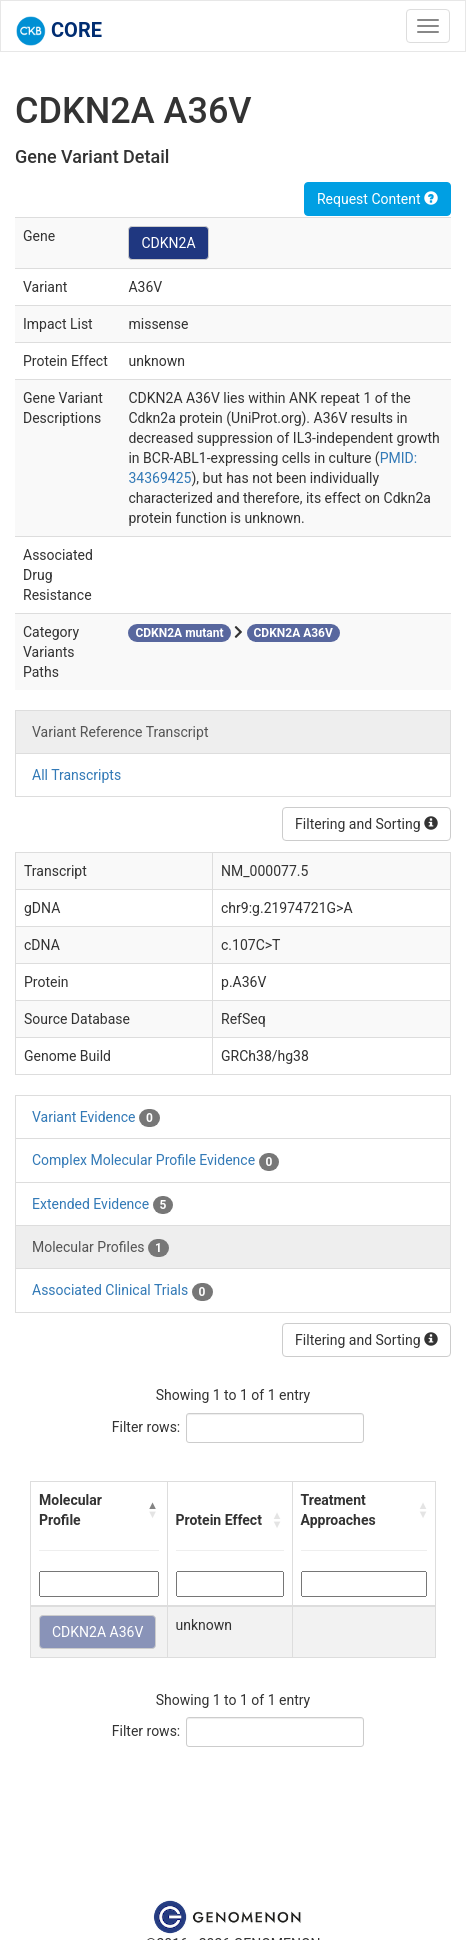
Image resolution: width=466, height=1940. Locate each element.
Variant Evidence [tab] (96, 1118)
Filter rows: (146, 1427)
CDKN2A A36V (97, 1632)
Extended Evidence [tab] (102, 1205)
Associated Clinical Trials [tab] (122, 1291)
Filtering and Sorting (366, 824)
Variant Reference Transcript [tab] (120, 732)
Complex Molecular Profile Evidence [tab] (155, 1161)
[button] (153, 1510)
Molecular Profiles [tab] (100, 1248)
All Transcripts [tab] (76, 775)
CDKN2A (168, 243)
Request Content (377, 199)
